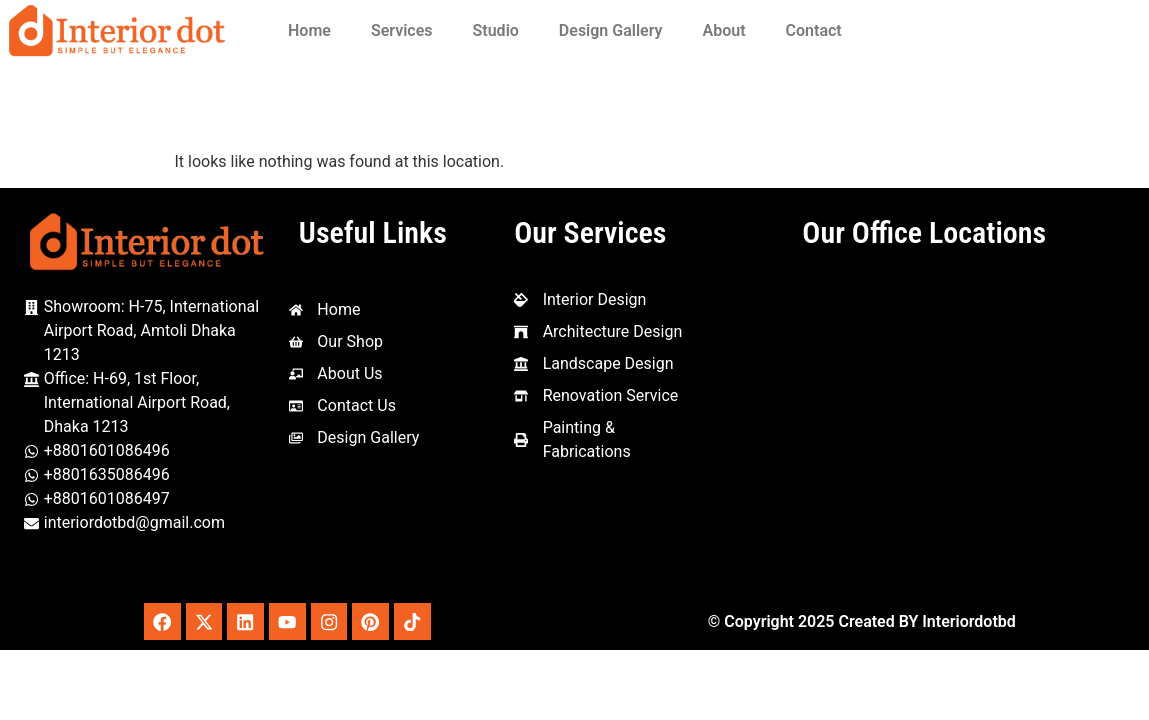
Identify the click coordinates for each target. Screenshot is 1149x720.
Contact (814, 30)
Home (309, 30)
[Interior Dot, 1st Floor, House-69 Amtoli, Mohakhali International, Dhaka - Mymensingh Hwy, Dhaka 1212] (924, 425)
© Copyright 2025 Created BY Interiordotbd (862, 622)
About (724, 30)
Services (402, 30)
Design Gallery (611, 30)
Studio (496, 30)
